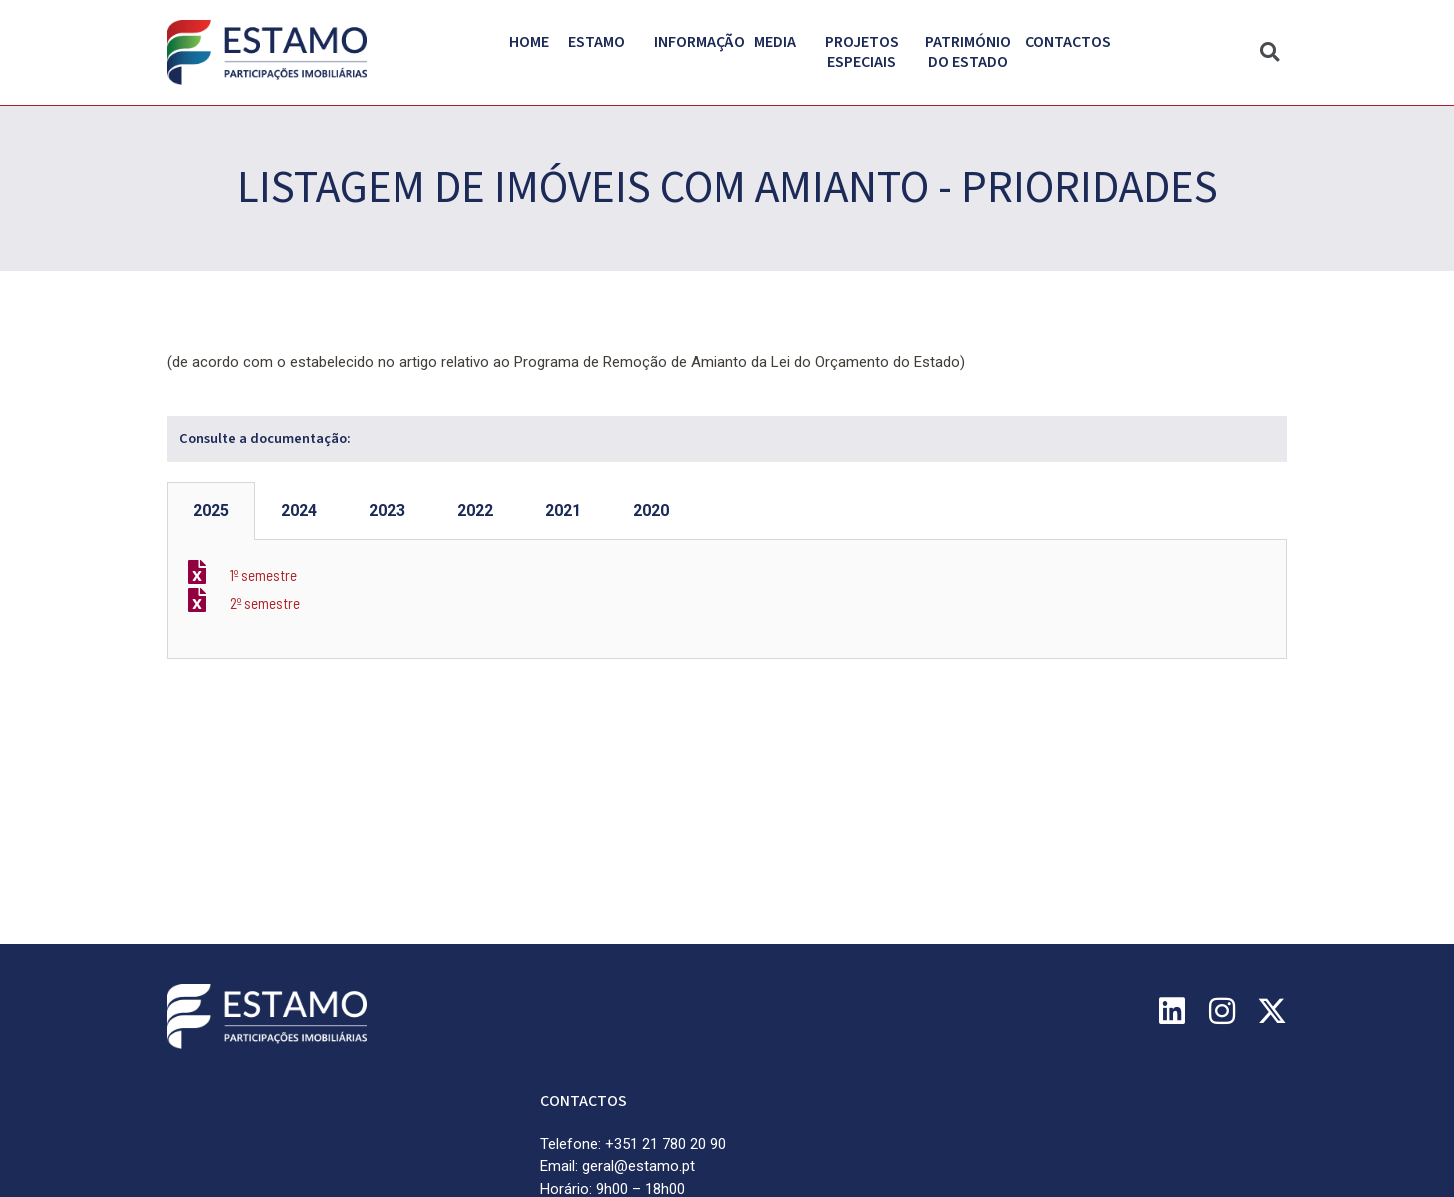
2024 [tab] (299, 510)
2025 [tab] (211, 510)
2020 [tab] (651, 510)
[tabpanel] (727, 599)
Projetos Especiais (867, 52)
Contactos (1068, 42)
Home (529, 42)
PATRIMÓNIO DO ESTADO (973, 52)
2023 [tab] (387, 510)
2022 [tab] (475, 510)
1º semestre (263, 575)
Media (780, 42)
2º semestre (265, 603)
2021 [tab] (563, 510)
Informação (704, 42)
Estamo (601, 42)
